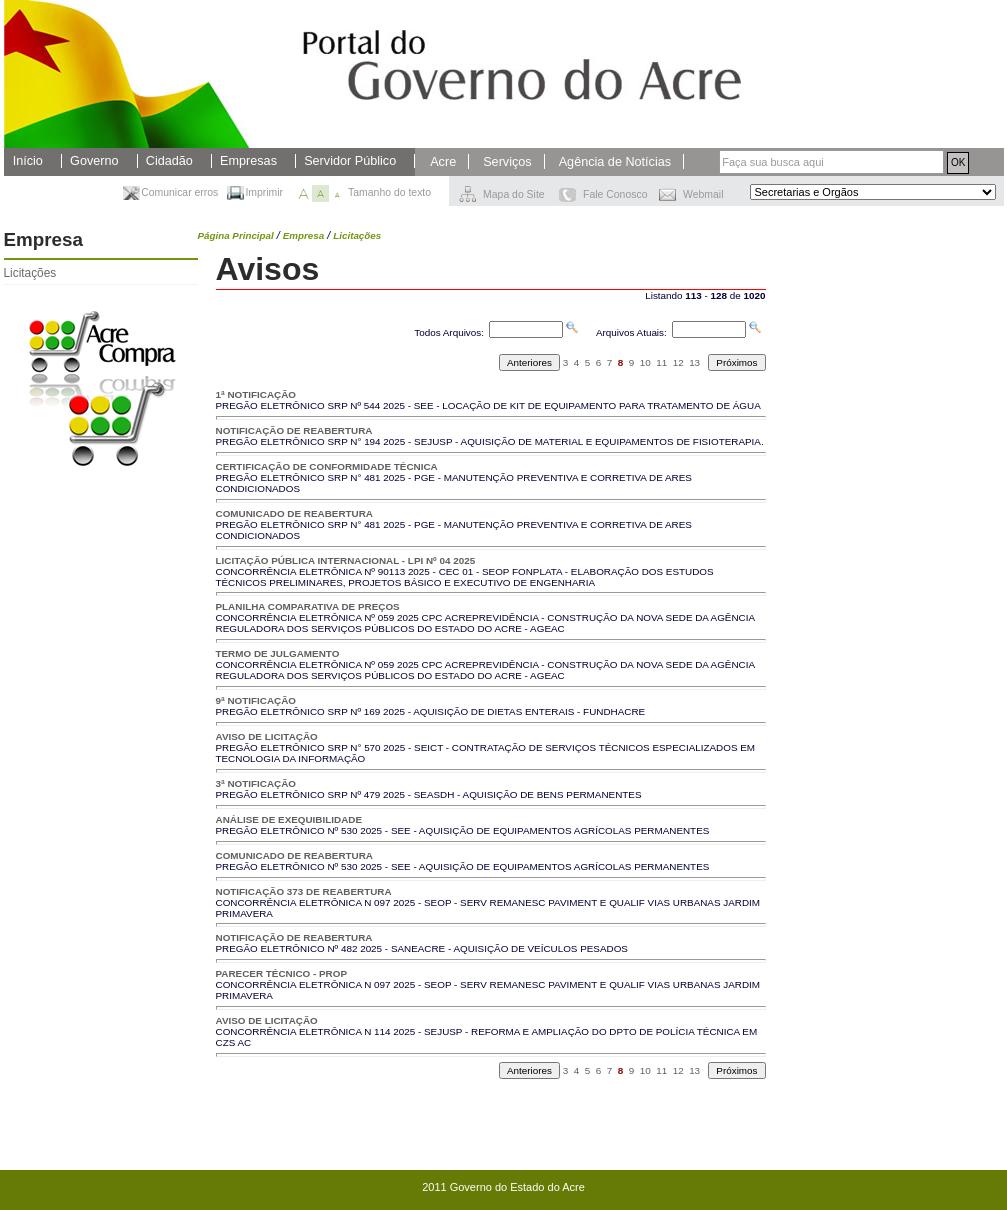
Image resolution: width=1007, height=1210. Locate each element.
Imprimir (264, 192)
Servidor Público (350, 161)
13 (694, 362)
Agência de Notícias (615, 162)
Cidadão (169, 161)
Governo (94, 161)
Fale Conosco (615, 194)
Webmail (703, 194)
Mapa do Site (514, 194)
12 (678, 362)
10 (645, 362)
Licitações (30, 273)
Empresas (248, 161)
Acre (443, 162)
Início (28, 161)
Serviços (507, 162)
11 (661, 362)
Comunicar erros (179, 192)
